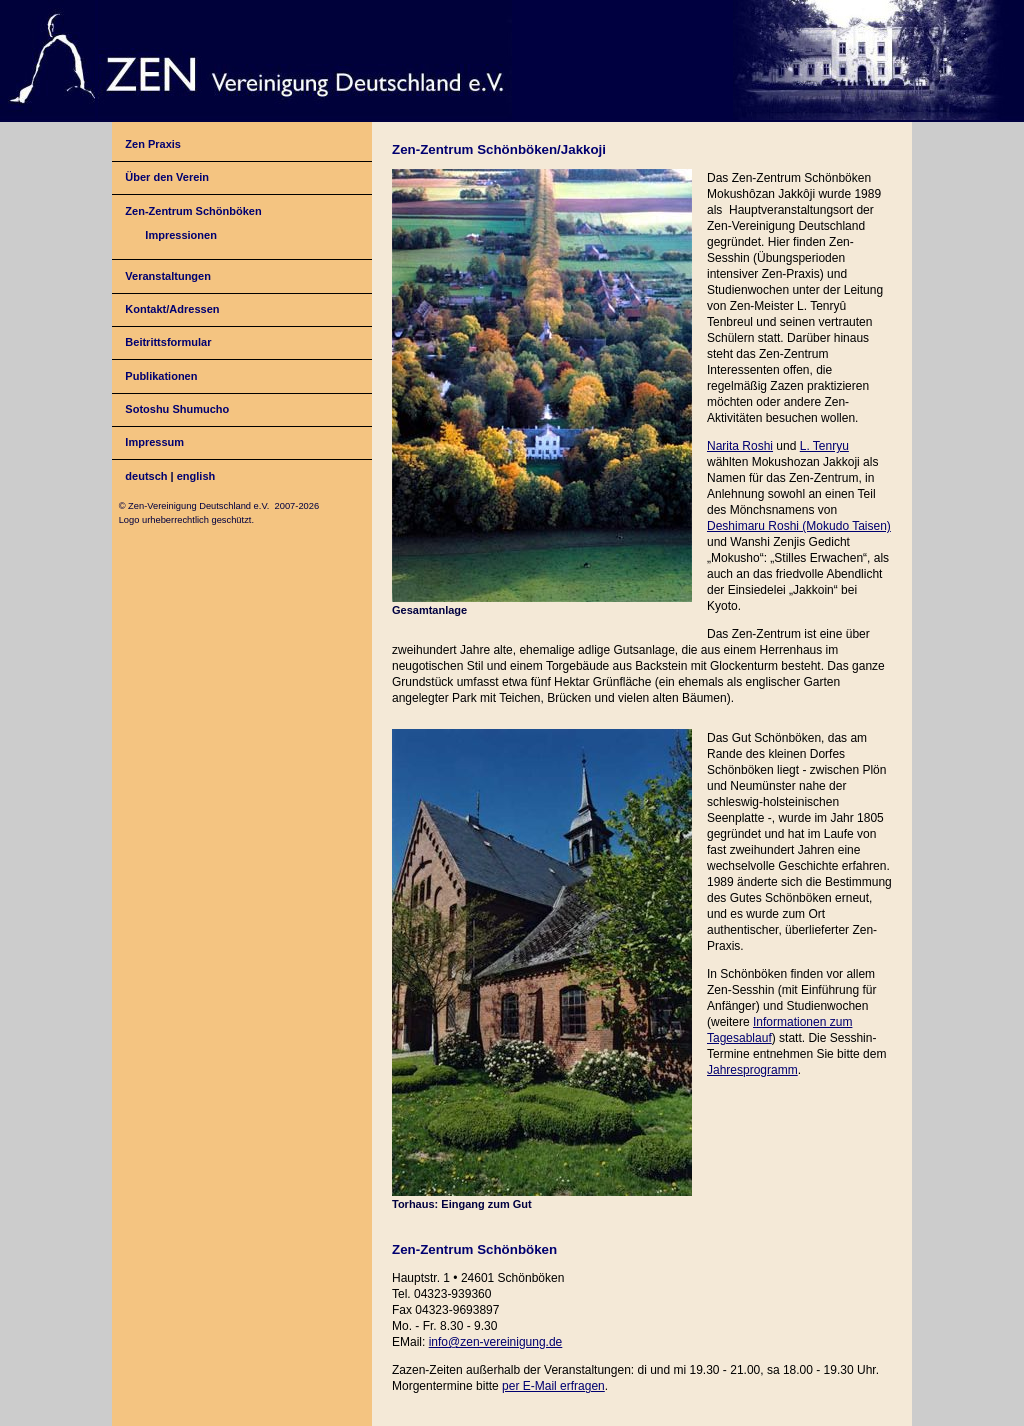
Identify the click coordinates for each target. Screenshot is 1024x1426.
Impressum (154, 442)
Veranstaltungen (168, 276)
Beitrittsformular (168, 342)
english (196, 476)
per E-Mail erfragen (553, 1386)
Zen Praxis (153, 144)
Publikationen (161, 376)
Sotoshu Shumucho (177, 409)
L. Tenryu (824, 446)
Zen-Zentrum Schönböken (193, 211)
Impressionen (181, 235)
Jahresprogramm (752, 1070)
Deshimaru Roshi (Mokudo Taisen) (799, 526)
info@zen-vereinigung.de (496, 1342)
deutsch (146, 476)
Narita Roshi (740, 446)
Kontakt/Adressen (172, 309)
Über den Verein (167, 177)
